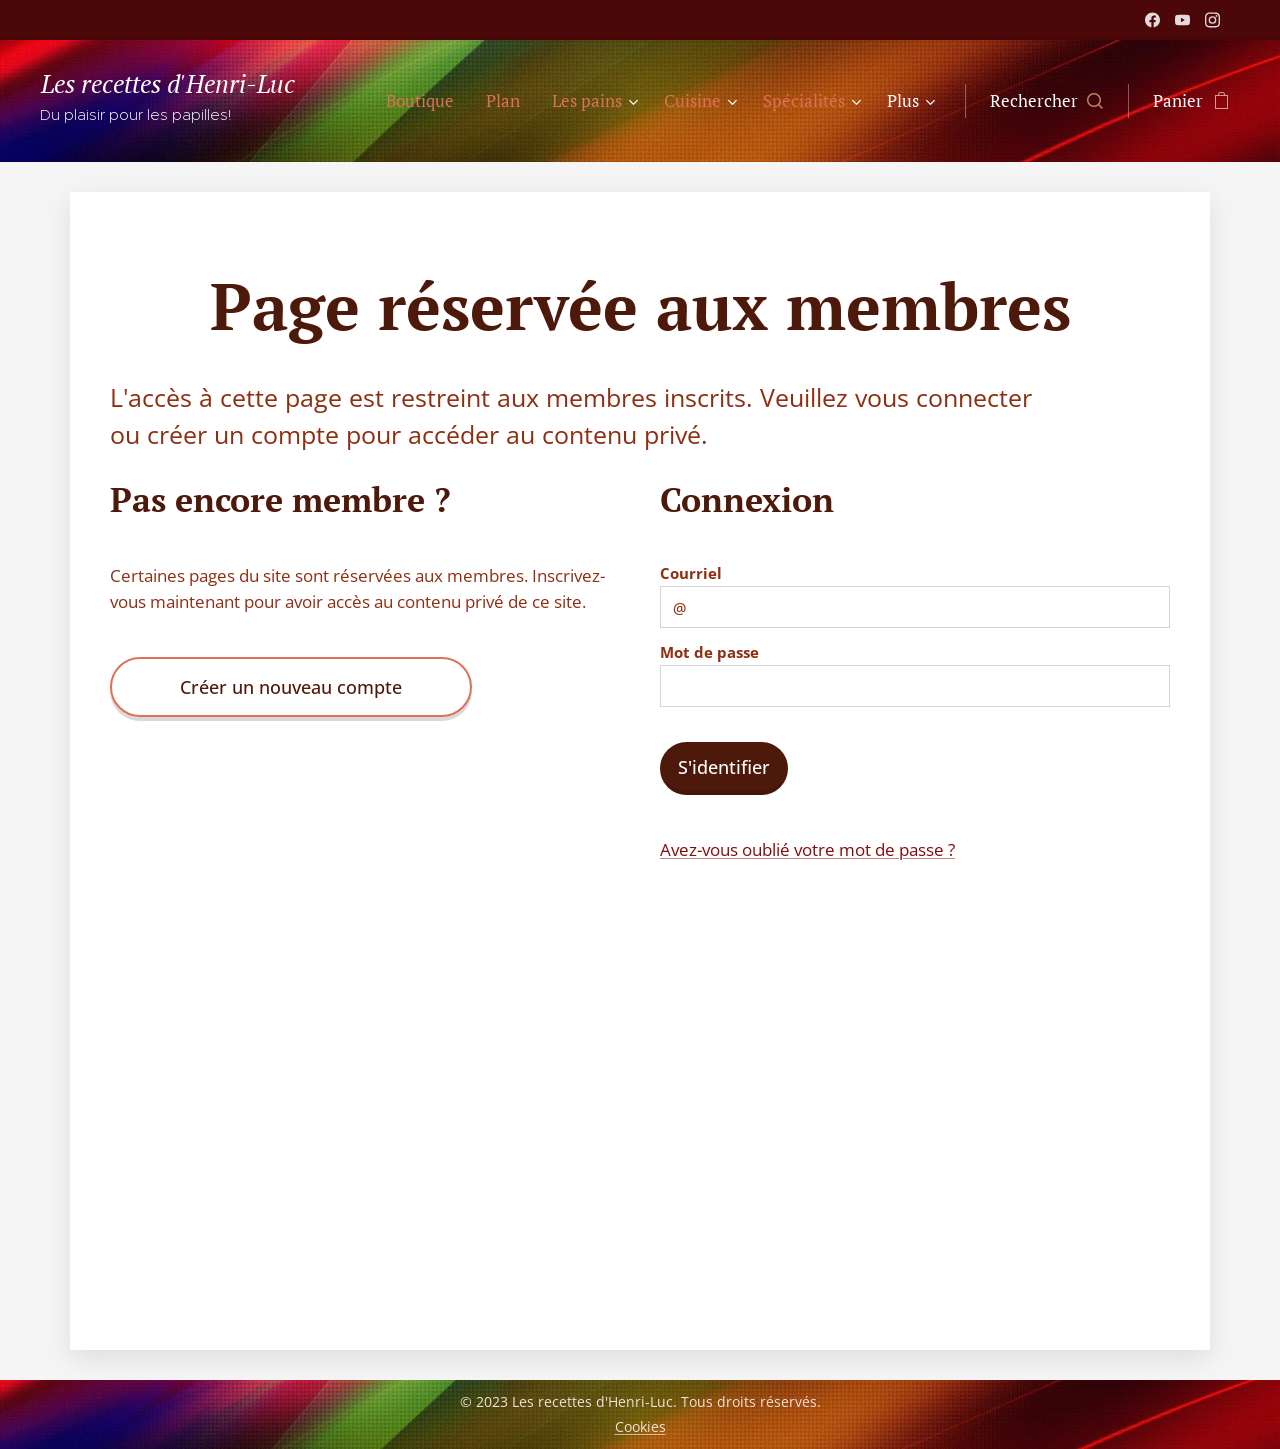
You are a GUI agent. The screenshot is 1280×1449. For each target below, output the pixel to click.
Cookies (640, 1426)
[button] (1046, 101)
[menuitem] (425, 101)
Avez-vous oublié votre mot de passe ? (807, 849)
